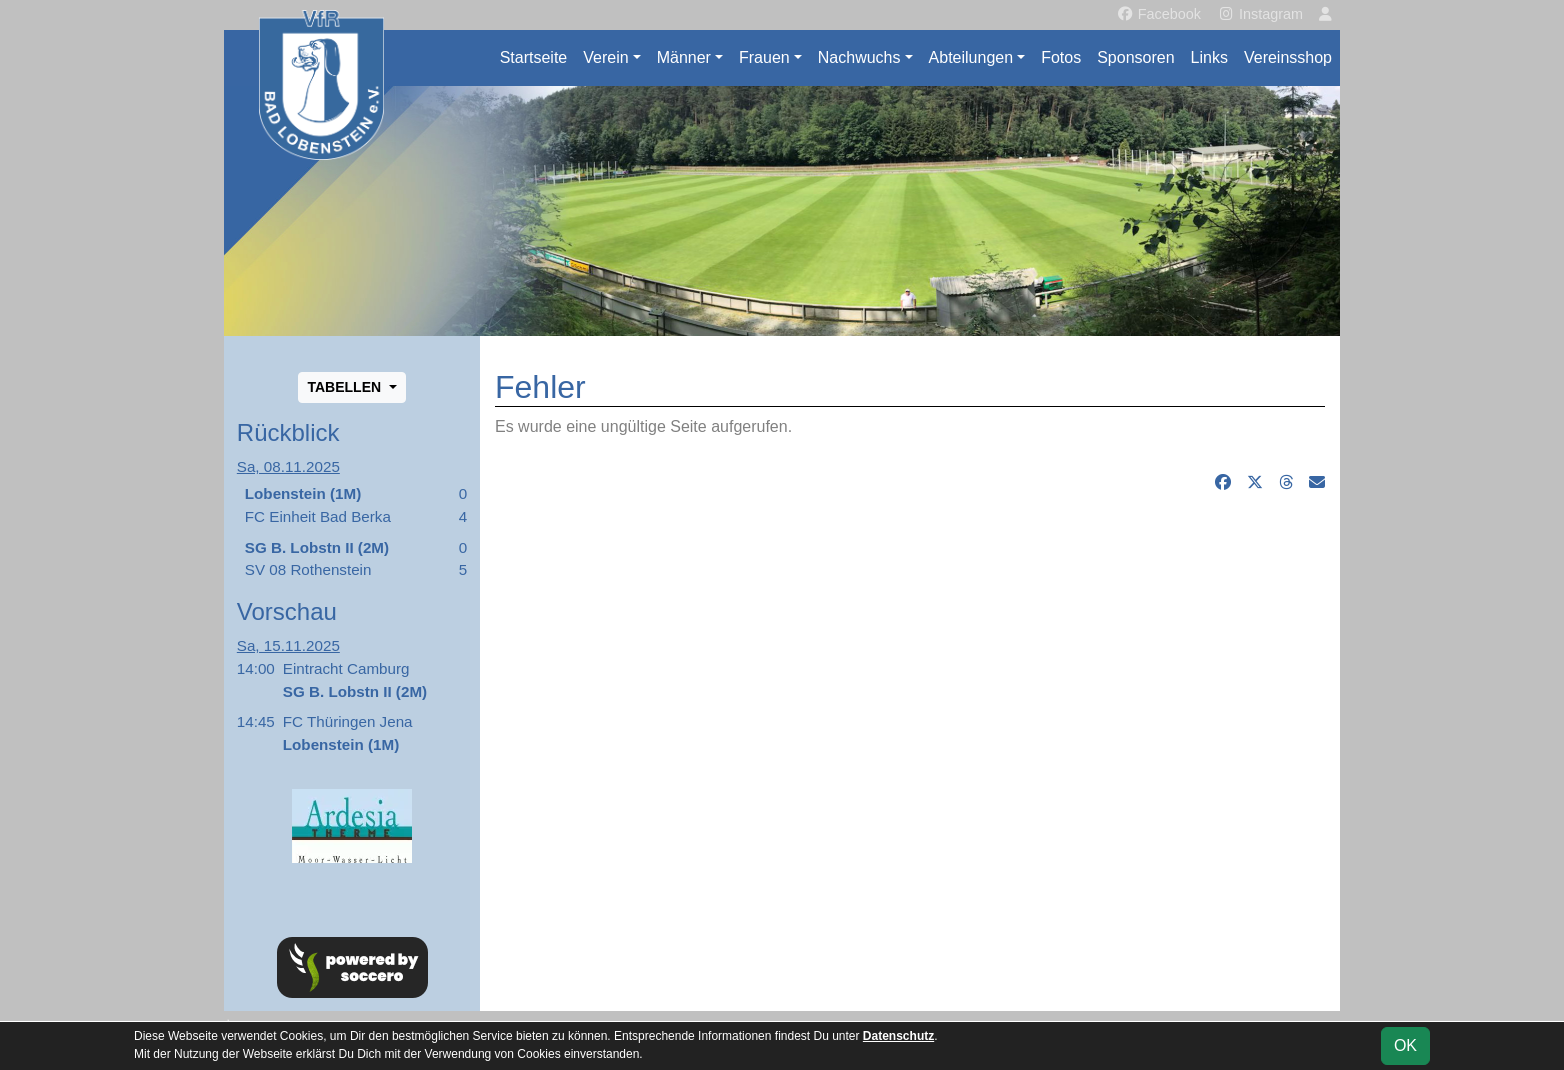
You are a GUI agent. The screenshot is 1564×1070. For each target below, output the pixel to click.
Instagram (1260, 14)
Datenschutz (898, 1036)
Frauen (764, 57)
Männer (684, 57)
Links (1209, 57)
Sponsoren (1135, 57)
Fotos (1061, 57)
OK (1405, 1045)
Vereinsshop (1288, 57)
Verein (605, 57)
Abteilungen (971, 57)
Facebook (1158, 14)
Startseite (534, 57)
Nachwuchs (859, 57)
